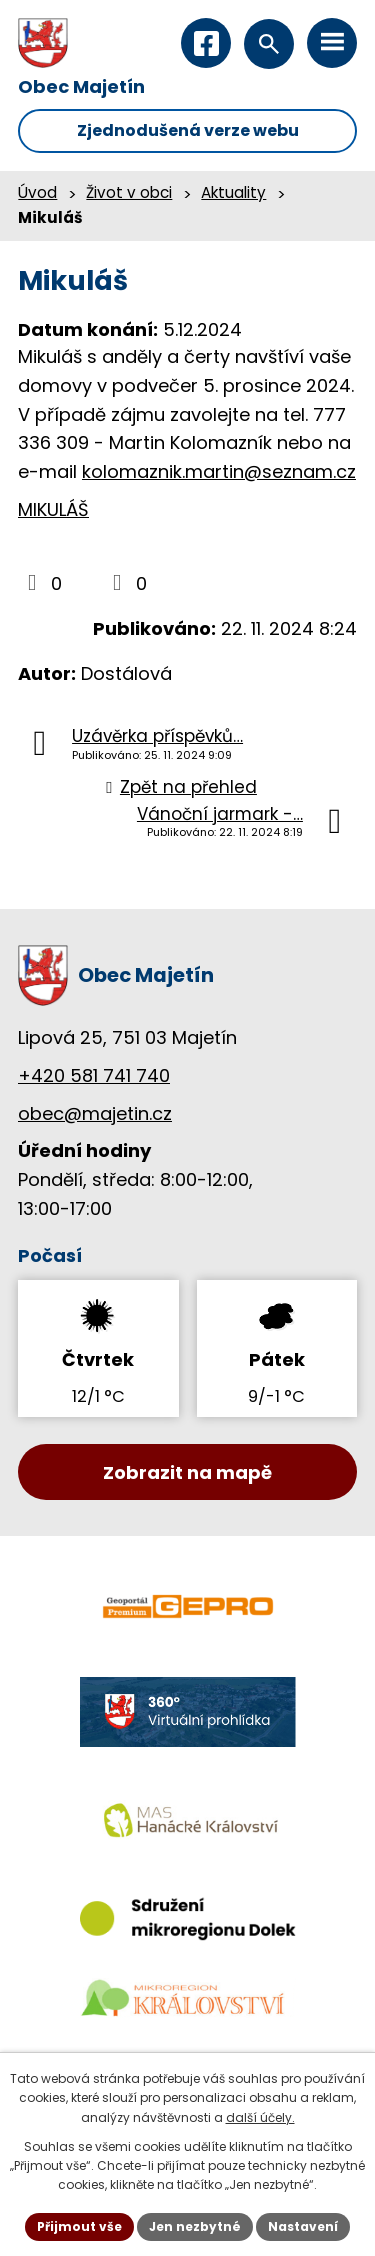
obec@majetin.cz (95, 1113)
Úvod (37, 192)
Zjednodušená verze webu (188, 130)
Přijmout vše (79, 2226)
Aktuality (233, 192)
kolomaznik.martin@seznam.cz (219, 471)
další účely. (260, 2117)
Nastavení (303, 2226)
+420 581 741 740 (94, 1075)
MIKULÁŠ (53, 509)
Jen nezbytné (195, 2226)
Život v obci (129, 192)
